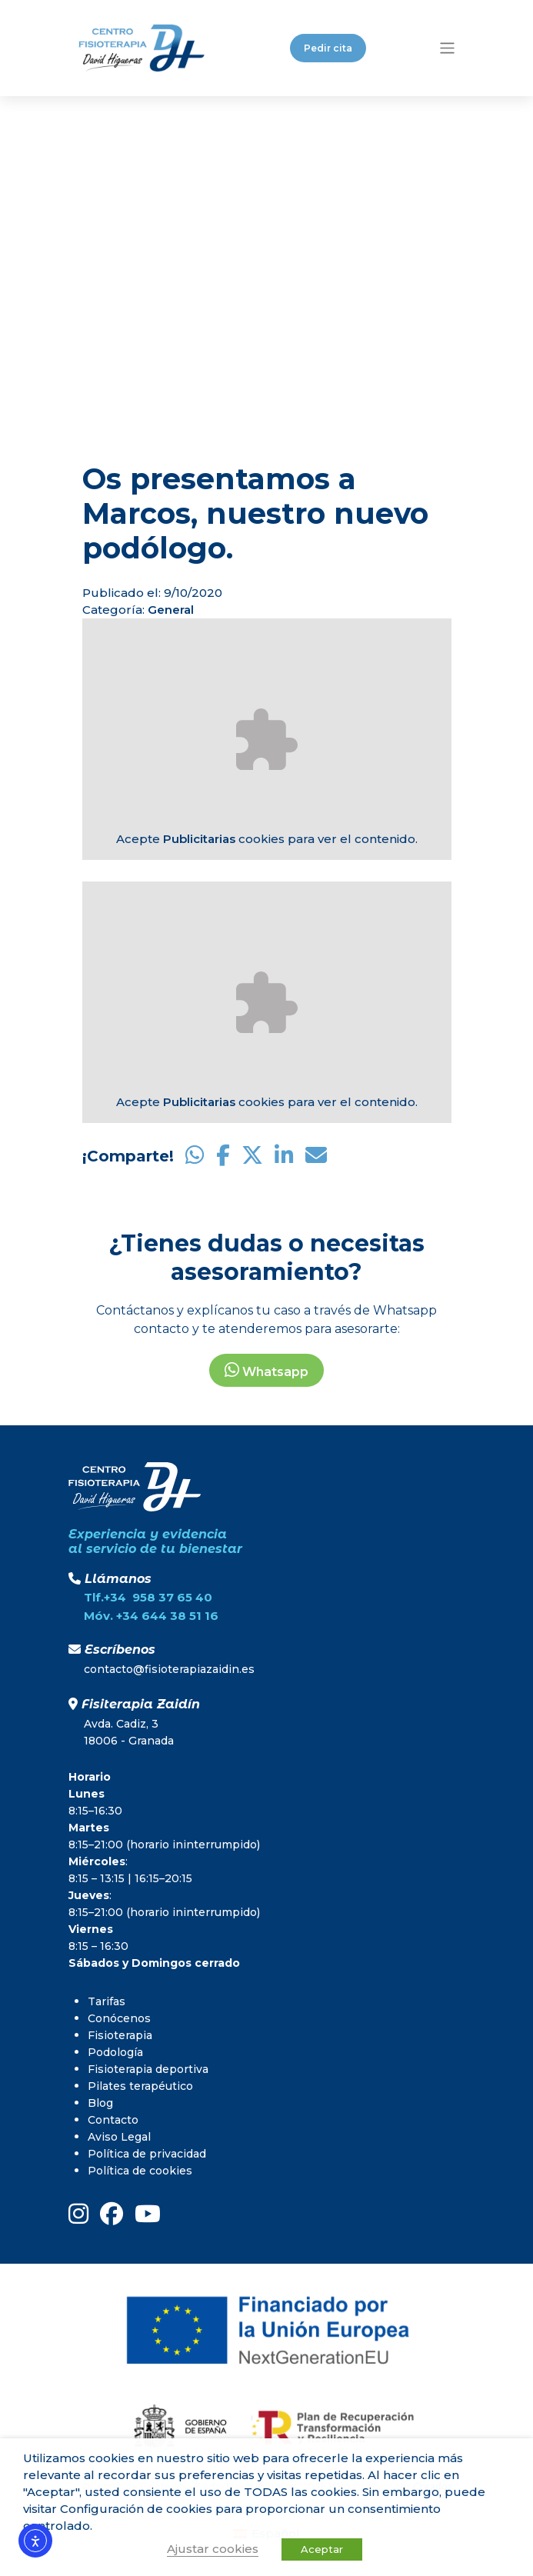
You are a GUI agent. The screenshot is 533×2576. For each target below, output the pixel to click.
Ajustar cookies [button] (212, 2548)
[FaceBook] (111, 2213)
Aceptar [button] (322, 2549)
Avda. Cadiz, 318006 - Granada (129, 1732)
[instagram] (78, 2213)
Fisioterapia (120, 2035)
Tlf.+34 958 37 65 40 (148, 1597)
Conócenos (119, 2018)
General (171, 609)
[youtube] (148, 2213)
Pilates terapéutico (140, 2086)
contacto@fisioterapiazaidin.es (169, 1669)
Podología (115, 2052)
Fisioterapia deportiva (148, 2069)
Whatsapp (266, 1370)
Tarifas (106, 2001)
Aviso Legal (119, 2137)
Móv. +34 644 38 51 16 (151, 1615)
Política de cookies (140, 2171)
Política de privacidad (147, 2154)
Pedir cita (328, 48)
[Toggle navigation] (447, 48)
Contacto (113, 2120)
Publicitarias (199, 838)
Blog (100, 2103)
